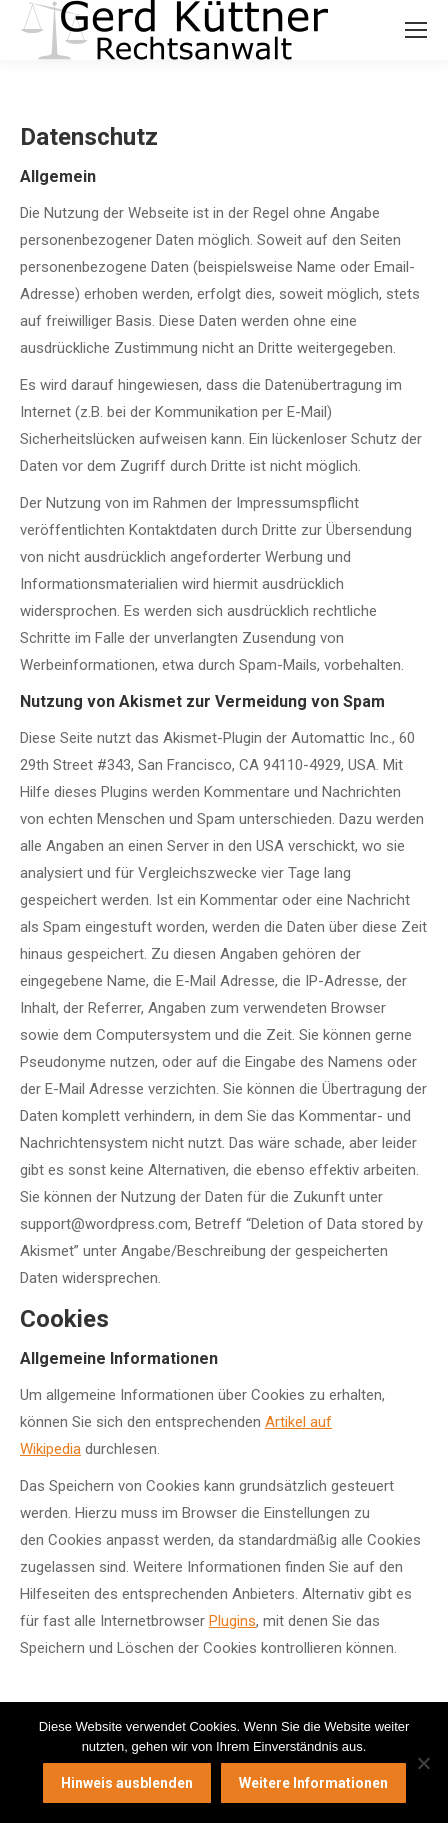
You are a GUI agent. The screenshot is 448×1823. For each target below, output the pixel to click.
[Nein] (423, 1763)
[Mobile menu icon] (416, 30)
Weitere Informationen (313, 1783)
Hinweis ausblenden (127, 1783)
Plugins (232, 1621)
